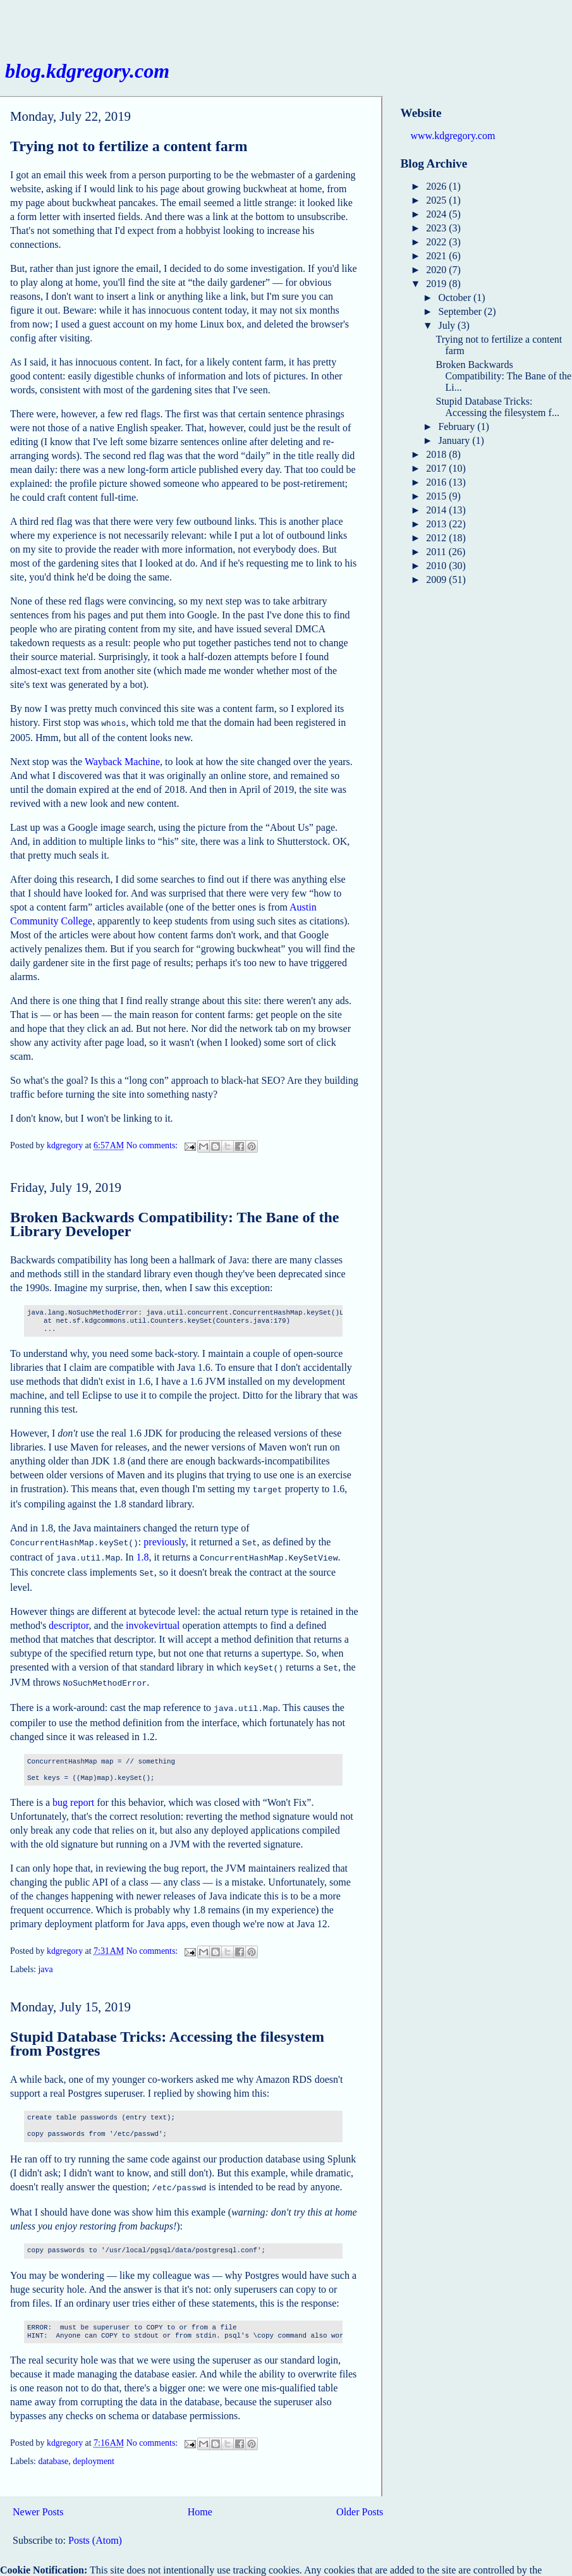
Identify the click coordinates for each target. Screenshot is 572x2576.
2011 (437, 551)
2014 (437, 510)
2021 (437, 255)
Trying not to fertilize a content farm (128, 146)
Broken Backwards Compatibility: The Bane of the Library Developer (174, 1223)
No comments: (153, 1145)
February (457, 426)
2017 (437, 468)
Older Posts (359, 2500)
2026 (437, 186)
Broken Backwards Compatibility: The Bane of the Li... (503, 376)
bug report (73, 1792)
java (45, 1959)
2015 (437, 496)
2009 (437, 579)
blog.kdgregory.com (87, 70)
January (455, 440)
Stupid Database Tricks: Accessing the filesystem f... (497, 407)
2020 (437, 269)
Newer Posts (38, 2500)
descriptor (68, 1619)
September (461, 311)
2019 (437, 283)
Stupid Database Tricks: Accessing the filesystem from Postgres (167, 2033)
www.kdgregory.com (453, 135)
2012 (437, 537)
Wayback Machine (122, 760)
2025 (437, 200)
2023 (437, 228)
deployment (93, 2450)
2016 (437, 482)
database (53, 2450)
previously (164, 1539)
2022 (437, 241)
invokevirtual (153, 1619)
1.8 (143, 1553)
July (448, 325)
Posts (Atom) (95, 2529)
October (455, 297)
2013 (437, 523)
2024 (437, 214)
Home (200, 2500)
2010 (437, 565)
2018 (437, 454)
